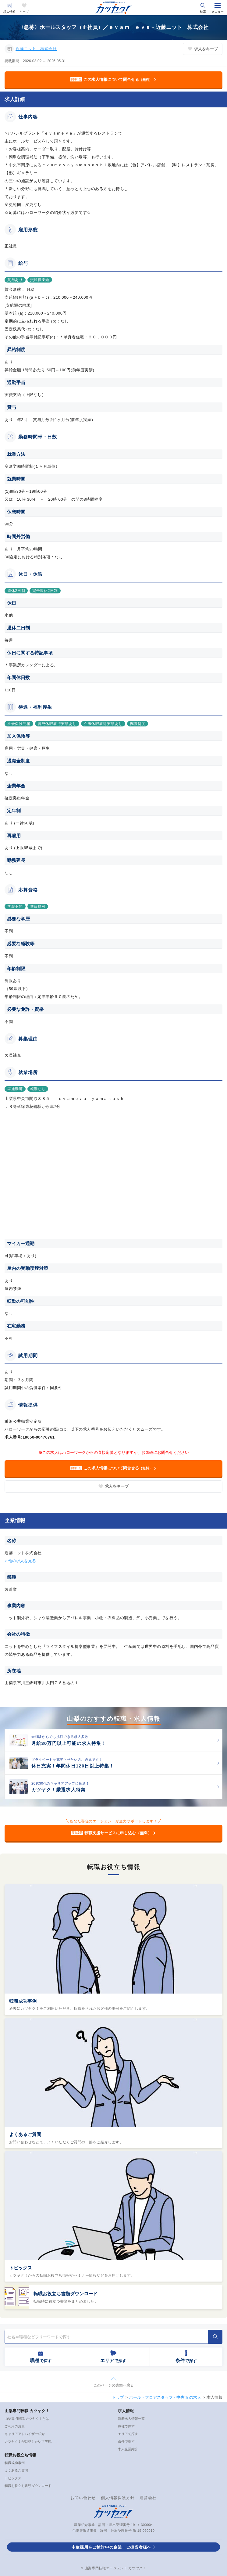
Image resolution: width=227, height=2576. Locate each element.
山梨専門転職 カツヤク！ (27, 2410)
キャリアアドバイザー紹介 (25, 2434)
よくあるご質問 (25, 2134)
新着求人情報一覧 (131, 2418)
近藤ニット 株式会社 (36, 48)
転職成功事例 (23, 2001)
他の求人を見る (22, 1560)
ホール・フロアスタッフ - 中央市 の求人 (165, 2397)
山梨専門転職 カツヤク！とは (27, 2418)
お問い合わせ (83, 2497)
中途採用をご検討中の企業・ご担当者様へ (111, 2547)
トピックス (20, 2267)
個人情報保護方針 (117, 2497)
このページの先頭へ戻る (114, 2385)
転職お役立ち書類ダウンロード (66, 2293)
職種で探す (126, 2426)
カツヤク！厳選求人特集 (58, 1789)
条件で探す (126, 2441)
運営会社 (148, 2497)
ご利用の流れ (15, 2426)
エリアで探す (128, 2434)
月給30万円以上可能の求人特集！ (68, 1743)
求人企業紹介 (128, 2449)
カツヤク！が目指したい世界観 (28, 2441)
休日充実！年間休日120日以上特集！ (72, 1765)
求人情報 (9, 11)
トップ (118, 2397)
